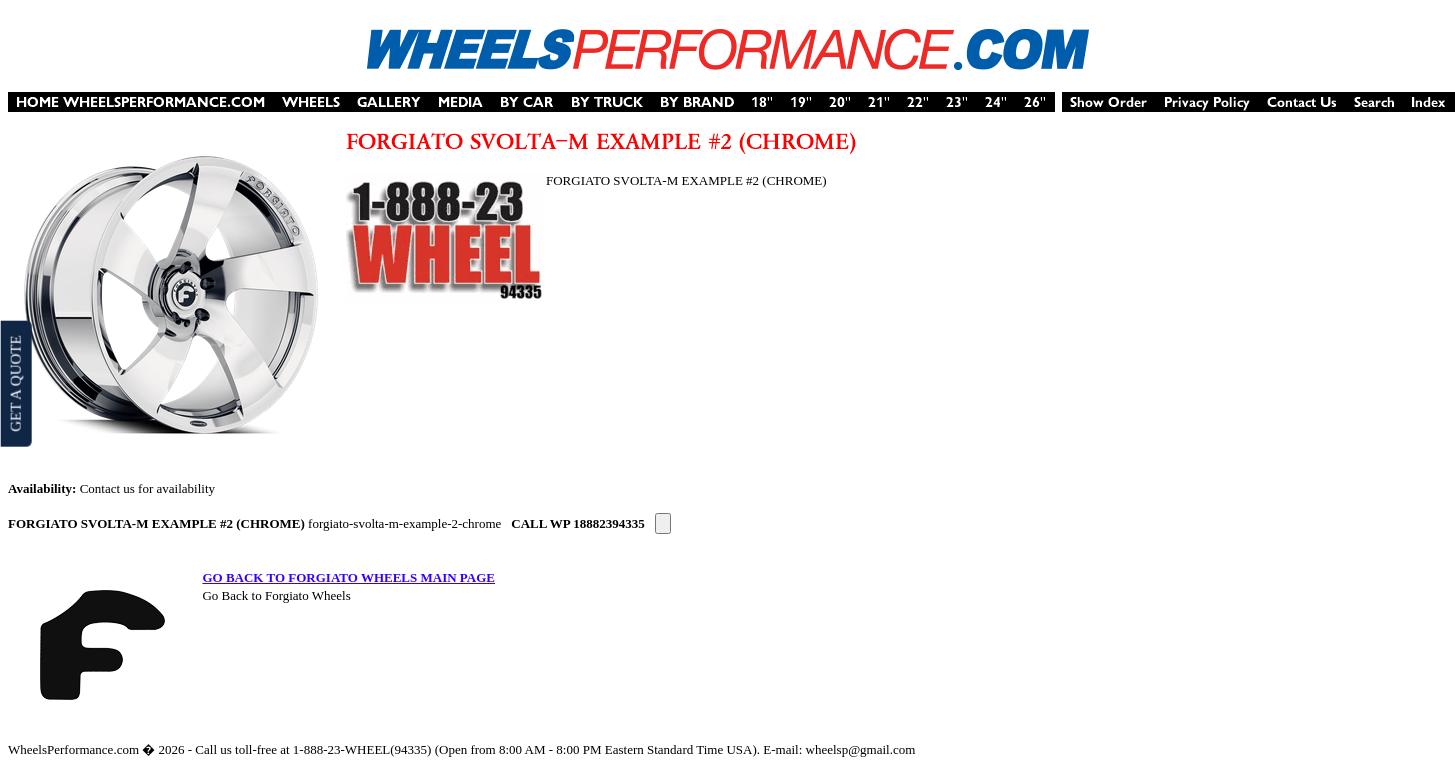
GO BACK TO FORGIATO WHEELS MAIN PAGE (348, 577)
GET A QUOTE (15, 383)
